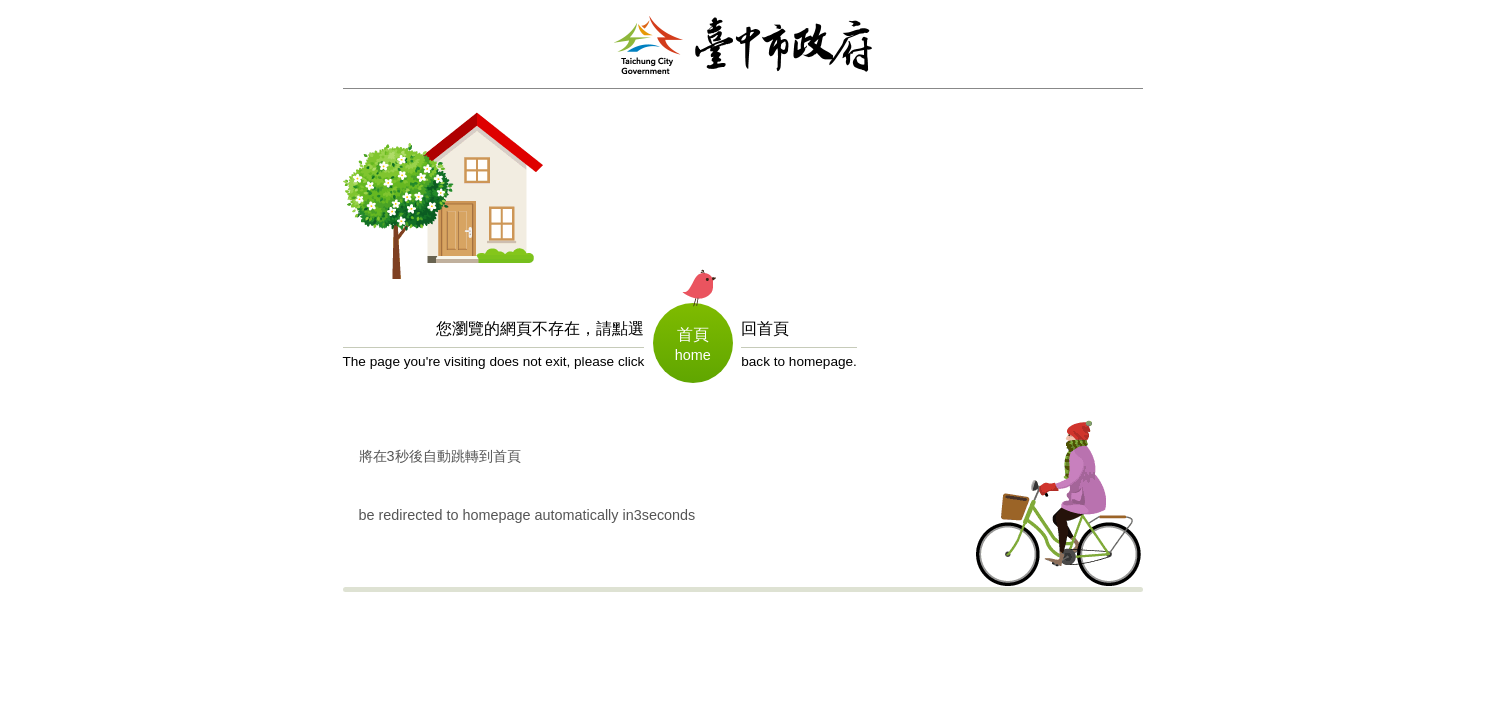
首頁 (693, 334)
